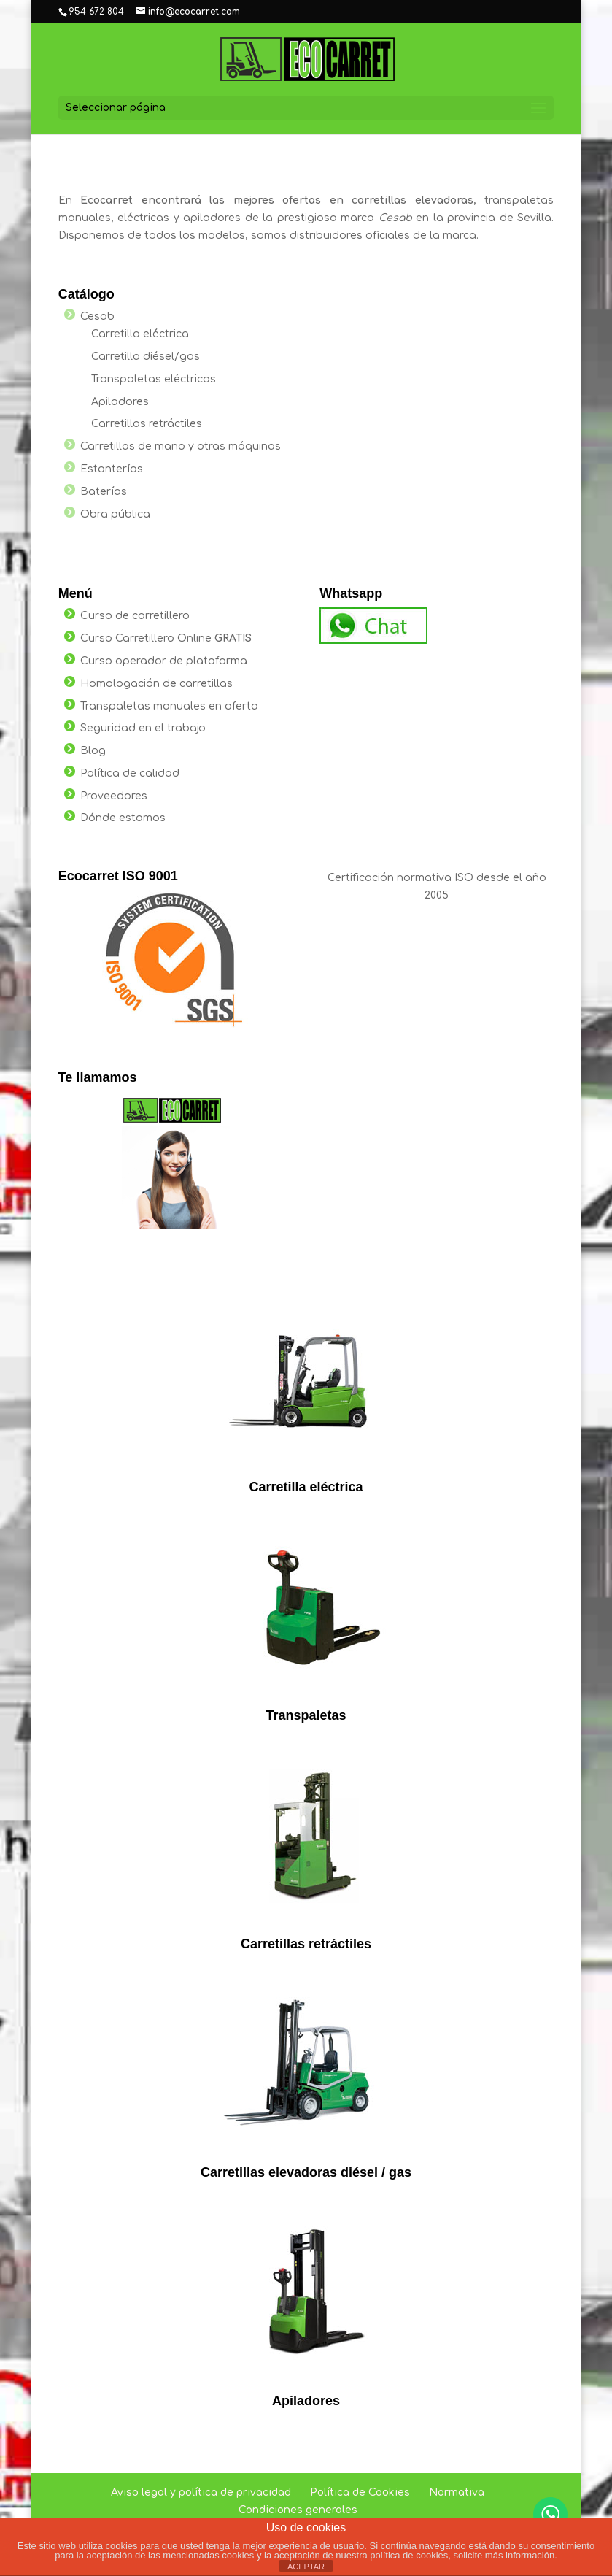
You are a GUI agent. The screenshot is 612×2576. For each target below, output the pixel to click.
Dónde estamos (123, 817)
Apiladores (120, 401)
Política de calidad (129, 773)
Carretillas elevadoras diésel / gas (306, 2172)
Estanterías (111, 469)
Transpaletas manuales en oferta (169, 706)
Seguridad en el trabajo (143, 728)
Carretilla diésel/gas (145, 356)
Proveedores (113, 796)
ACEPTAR (306, 2566)
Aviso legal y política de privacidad (201, 2492)
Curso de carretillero (135, 615)
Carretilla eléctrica (140, 333)
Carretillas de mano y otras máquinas (180, 446)
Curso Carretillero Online (166, 638)
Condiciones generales (298, 2509)
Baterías (103, 491)
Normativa (456, 2492)
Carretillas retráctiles (146, 423)
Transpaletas (306, 1715)
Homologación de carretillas (156, 683)
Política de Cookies (360, 2492)
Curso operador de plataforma (163, 660)
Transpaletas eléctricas (153, 379)
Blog (93, 750)
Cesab (97, 316)
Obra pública (115, 514)
